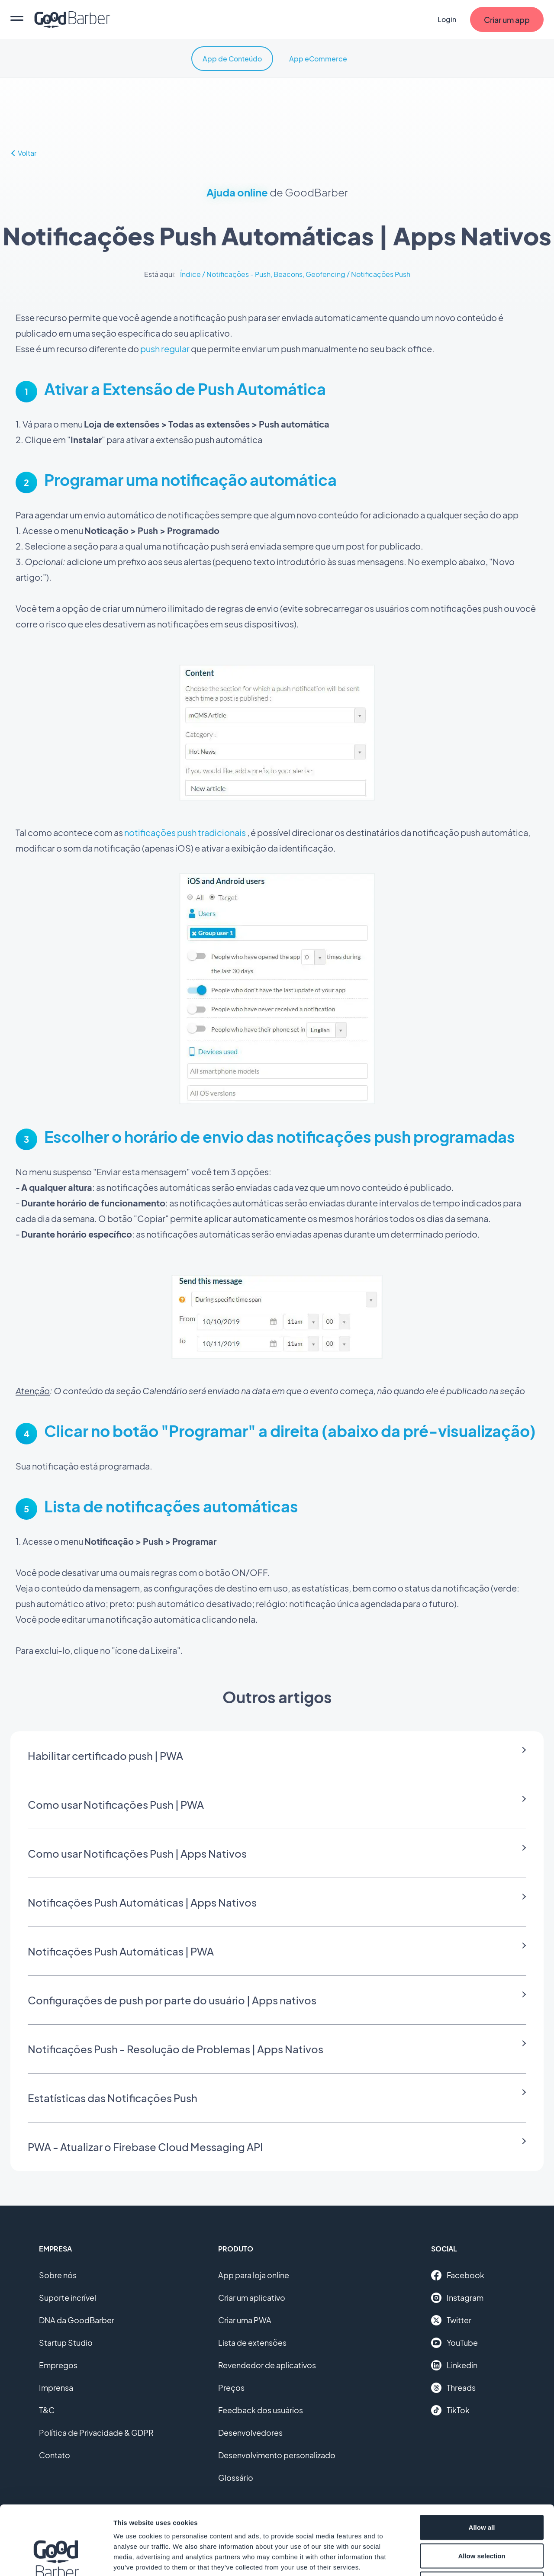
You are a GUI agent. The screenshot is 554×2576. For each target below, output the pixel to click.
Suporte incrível (67, 2298)
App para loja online (253, 2275)
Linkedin (454, 2365)
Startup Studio (66, 2343)
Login (447, 19)
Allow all (482, 2462)
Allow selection (481, 2491)
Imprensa (56, 2388)
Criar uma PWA (244, 2320)
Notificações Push (380, 274)
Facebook (457, 2275)
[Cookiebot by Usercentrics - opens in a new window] (56, 2559)
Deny (482, 2519)
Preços (231, 2388)
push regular (165, 348)
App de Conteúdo (232, 58)
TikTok (450, 2410)
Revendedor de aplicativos (267, 2365)
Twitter (451, 2320)
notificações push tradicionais (185, 832)
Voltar (23, 153)
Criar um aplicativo (251, 2298)
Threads (453, 2388)
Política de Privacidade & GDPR (96, 2433)
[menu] (16, 19)
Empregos (58, 2365)
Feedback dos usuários (260, 2410)
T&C (47, 2410)
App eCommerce (318, 58)
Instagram (457, 2298)
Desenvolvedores (250, 2433)
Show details (454, 2559)
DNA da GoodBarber (76, 2320)
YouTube (454, 2343)
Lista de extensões (252, 2343)
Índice (190, 274)
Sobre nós (58, 2275)
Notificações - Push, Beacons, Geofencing (275, 274)
